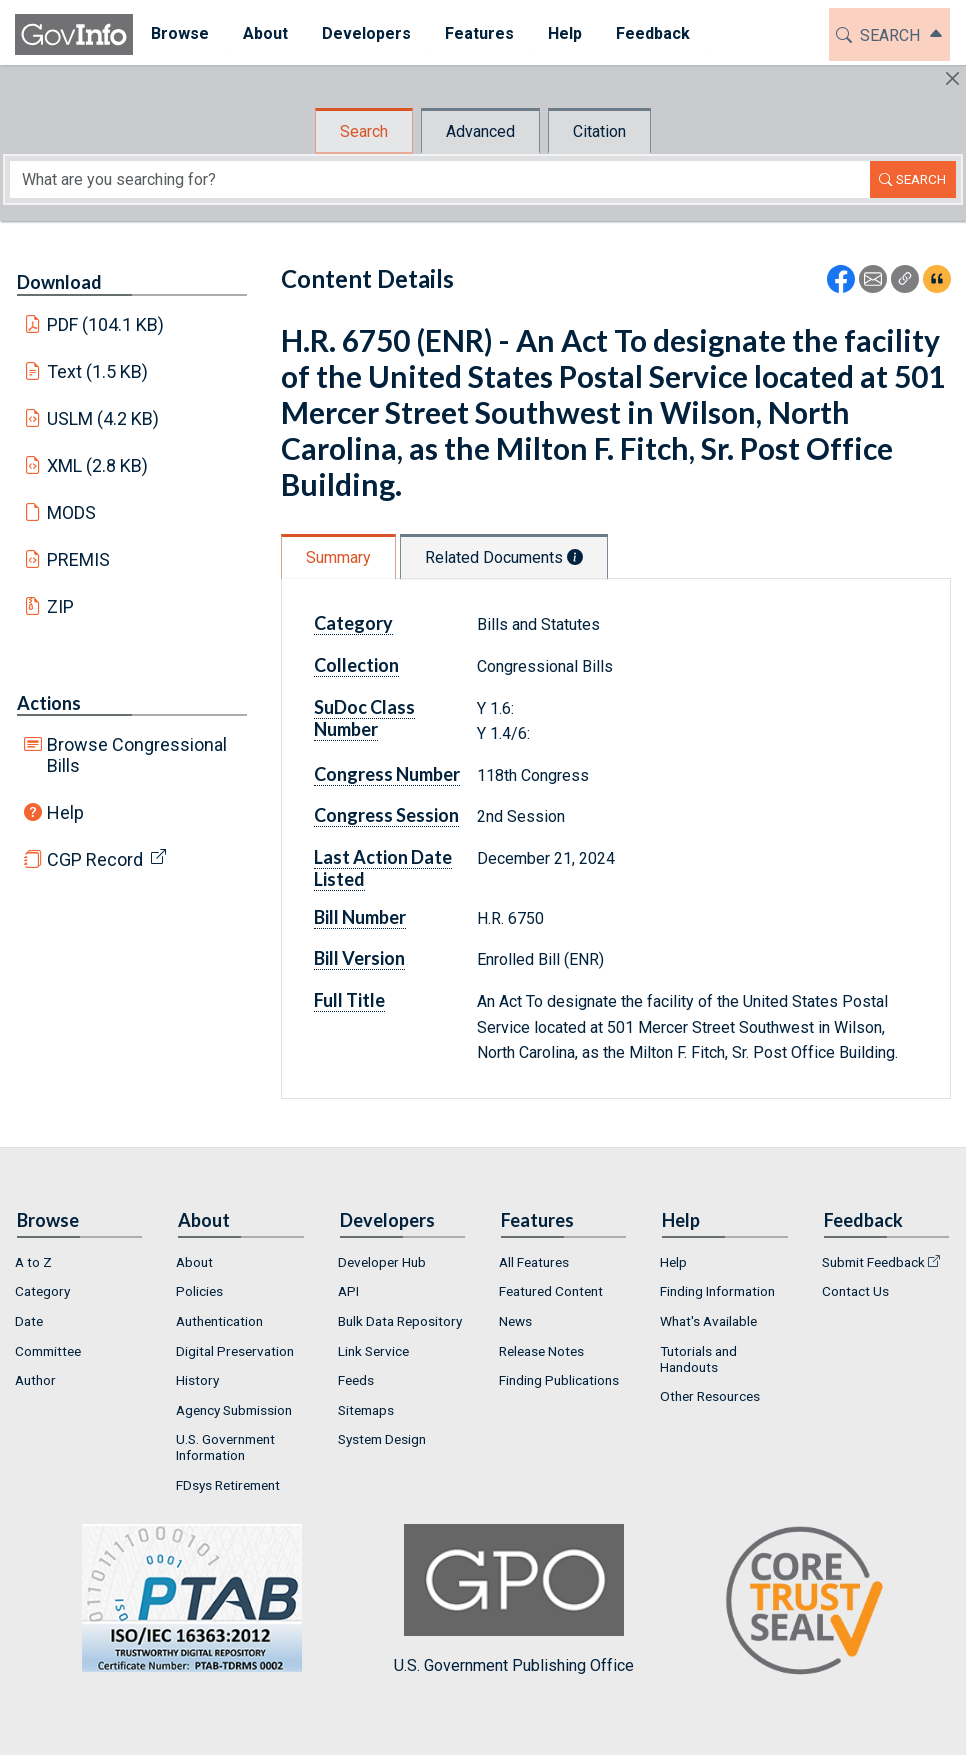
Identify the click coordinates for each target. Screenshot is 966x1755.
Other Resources (710, 1396)
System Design (382, 1439)
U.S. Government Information (225, 1447)
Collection (356, 665)
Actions (49, 703)
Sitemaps (366, 1410)
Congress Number (387, 774)
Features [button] (478, 33)
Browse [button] (179, 33)
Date (29, 1321)
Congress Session (386, 815)
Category (353, 623)
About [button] (264, 33)
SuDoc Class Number (364, 718)
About (194, 1262)
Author (35, 1380)
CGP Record (95, 859)
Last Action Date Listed (383, 868)
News (515, 1321)
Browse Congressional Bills (137, 755)
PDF (106, 324)
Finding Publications (559, 1380)
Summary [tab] (338, 557)
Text (98, 371)
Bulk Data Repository (400, 1321)
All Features (534, 1262)
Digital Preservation (235, 1351)
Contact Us (855, 1291)
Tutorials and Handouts (698, 1359)
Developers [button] (365, 33)
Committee (48, 1351)
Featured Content (551, 1291)
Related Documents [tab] (504, 557)
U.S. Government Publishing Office (514, 1599)
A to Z (33, 1262)
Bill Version (359, 958)
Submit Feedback (873, 1262)
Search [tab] (364, 131)
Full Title (349, 1000)
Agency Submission (234, 1410)
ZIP (60, 606)
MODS (71, 512)
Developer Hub (382, 1262)
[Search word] (440, 179)
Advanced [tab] (480, 131)
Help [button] (564, 33)
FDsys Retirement (228, 1485)
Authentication (219, 1321)
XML (98, 465)
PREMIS (78, 559)
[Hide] (952, 78)
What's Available (708, 1321)
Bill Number (360, 917)
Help (65, 812)
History (197, 1380)
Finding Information (717, 1291)
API (348, 1291)
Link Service (373, 1351)
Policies (199, 1291)
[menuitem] (179, 34)
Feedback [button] (652, 33)
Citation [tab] (599, 131)
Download (59, 282)
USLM (103, 418)
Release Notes (541, 1351)
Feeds (356, 1380)
